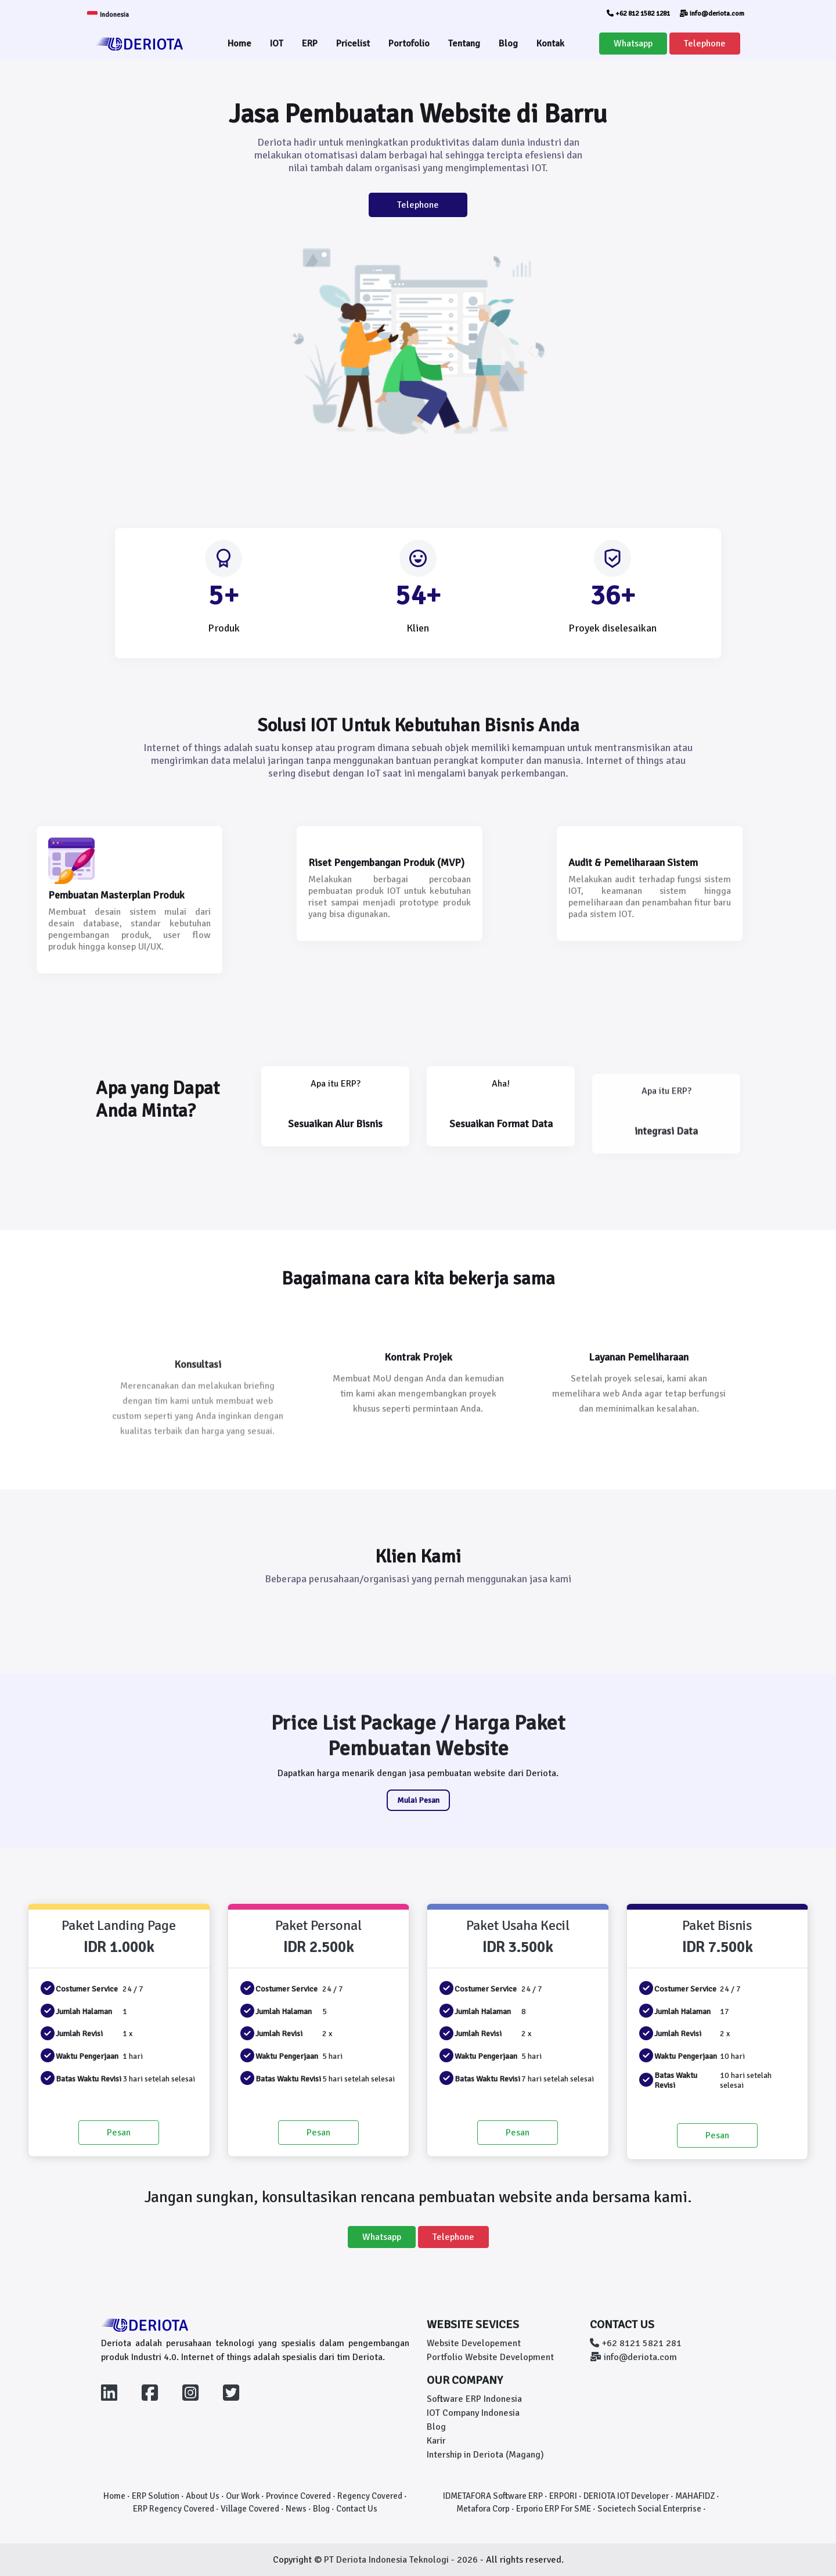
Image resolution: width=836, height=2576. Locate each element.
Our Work (243, 2496)
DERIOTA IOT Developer (626, 2496)
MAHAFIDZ (695, 2496)
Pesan (119, 2132)
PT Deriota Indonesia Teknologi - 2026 (402, 2560)
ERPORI (563, 2496)
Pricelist (353, 43)
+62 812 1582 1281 (638, 13)
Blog (508, 43)
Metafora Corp (483, 2508)
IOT (276, 43)
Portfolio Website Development (490, 2357)
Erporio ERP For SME (553, 2508)
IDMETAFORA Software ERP (493, 2496)
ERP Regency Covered (173, 2508)
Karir (436, 2441)
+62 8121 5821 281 (636, 2343)
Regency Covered (369, 2496)
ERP (310, 43)
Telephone (705, 43)
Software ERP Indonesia (474, 2399)
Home (239, 43)
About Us (202, 2496)
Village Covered (250, 2508)
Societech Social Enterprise (649, 2508)
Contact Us (356, 2508)
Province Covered (298, 2496)
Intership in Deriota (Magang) (485, 2454)
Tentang (464, 43)
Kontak (550, 43)
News (296, 2508)
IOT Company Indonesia (473, 2413)
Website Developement (474, 2343)
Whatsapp (633, 43)
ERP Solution (155, 2496)
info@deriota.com (711, 13)
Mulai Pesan (418, 1800)
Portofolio (409, 43)
